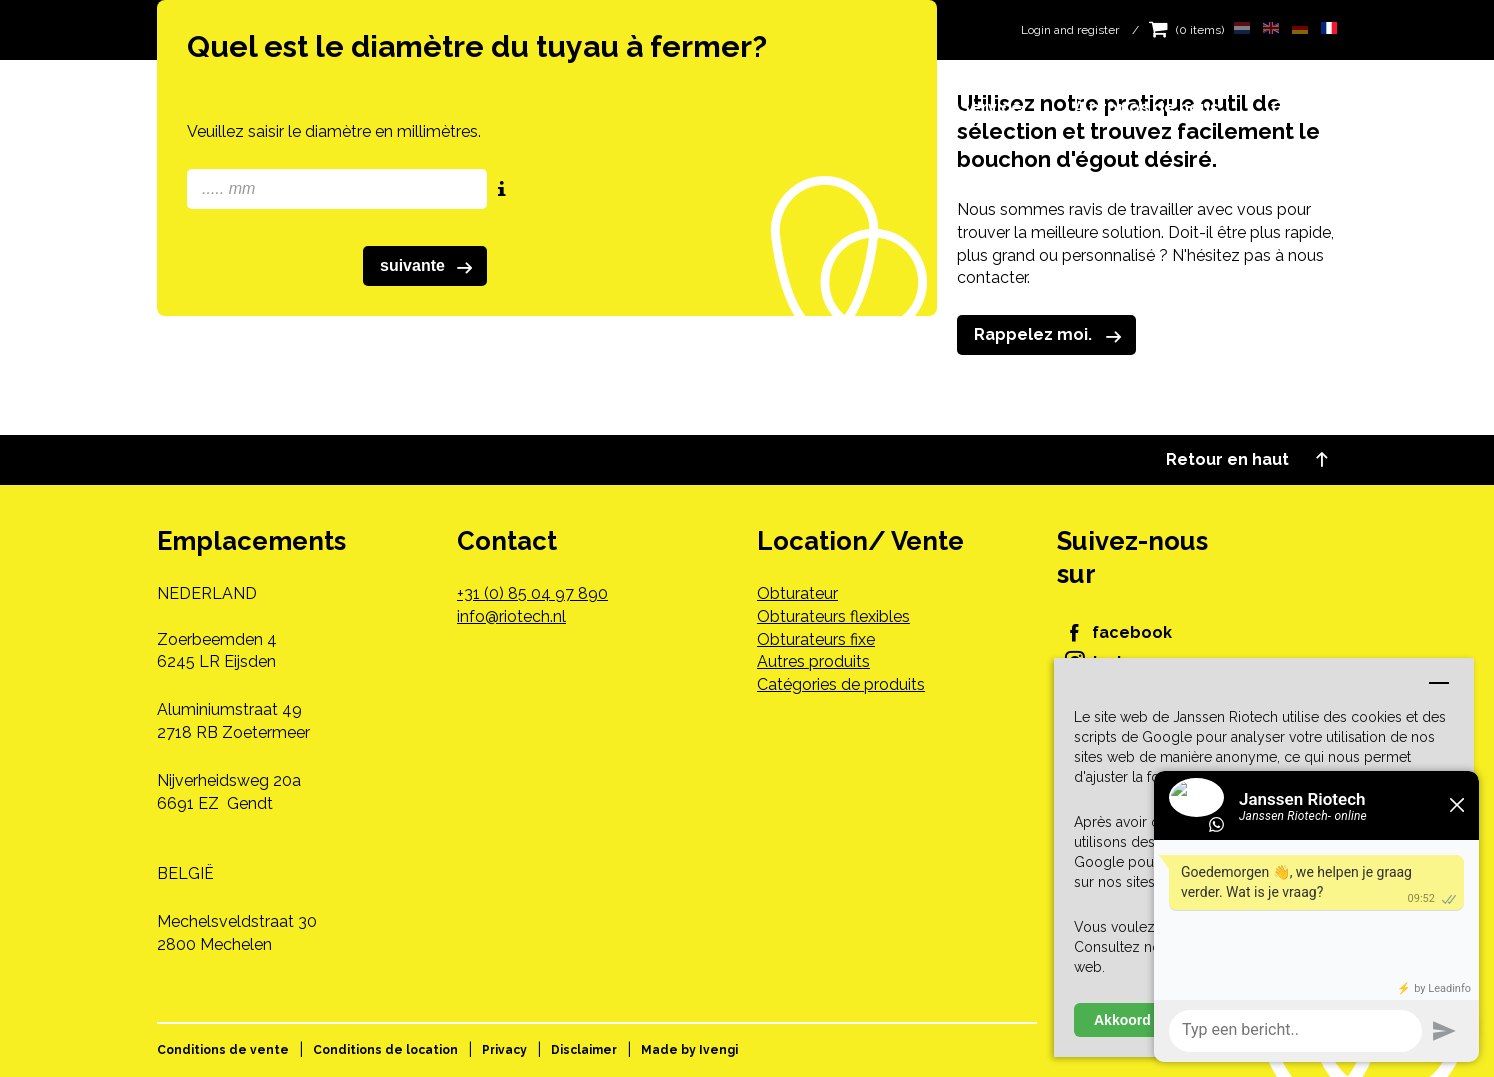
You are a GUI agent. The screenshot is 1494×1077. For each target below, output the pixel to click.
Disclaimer (584, 1050)
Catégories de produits (841, 684)
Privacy (504, 1050)
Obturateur (797, 593)
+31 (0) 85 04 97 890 (532, 593)
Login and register (1070, 30)
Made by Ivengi (689, 1050)
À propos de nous (1146, 107)
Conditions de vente (223, 1050)
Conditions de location (385, 1050)
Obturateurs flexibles (833, 616)
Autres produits (813, 661)
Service (991, 107)
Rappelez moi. (1051, 336)
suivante (430, 267)
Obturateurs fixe (816, 639)
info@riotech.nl (511, 616)
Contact (1304, 107)
